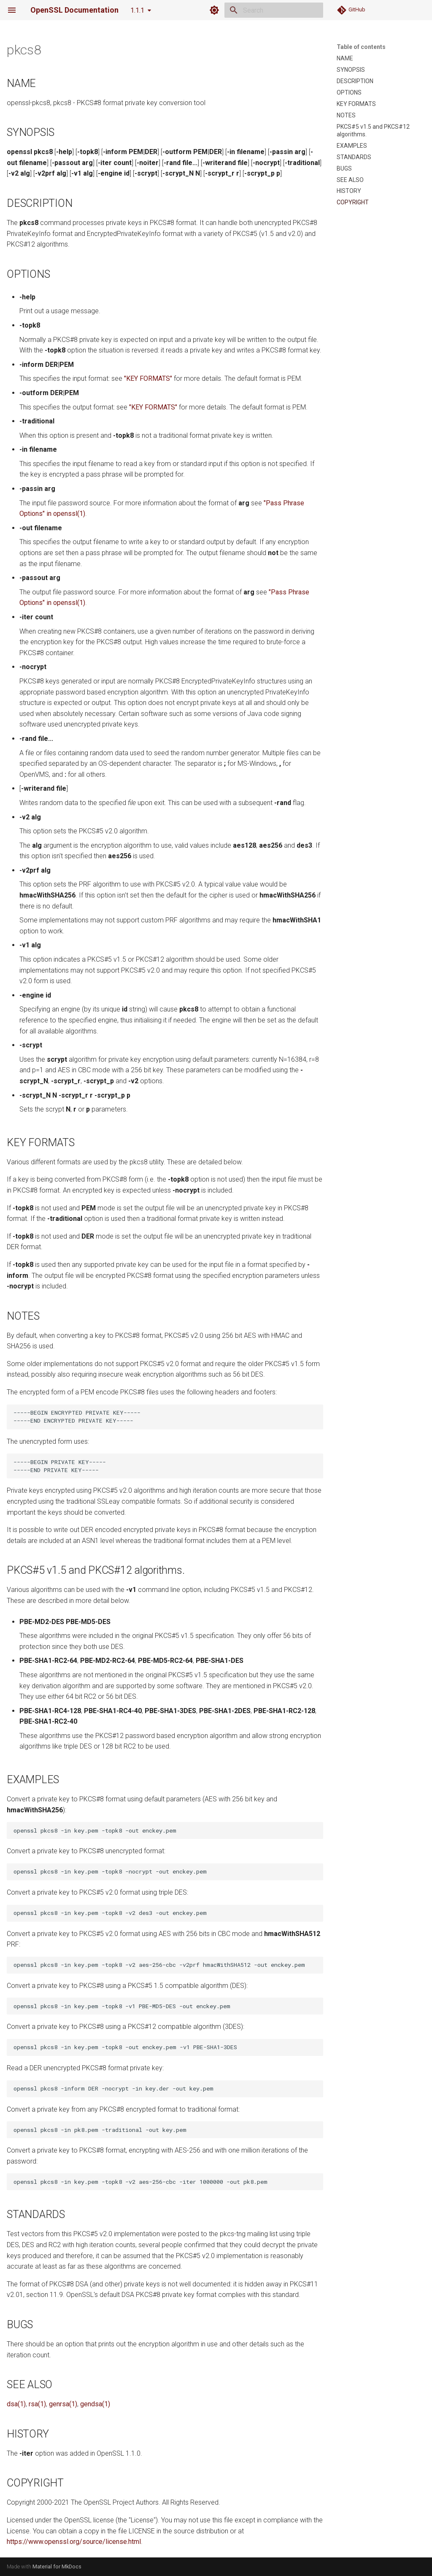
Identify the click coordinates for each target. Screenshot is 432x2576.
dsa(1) (16, 2404)
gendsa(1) (95, 2404)
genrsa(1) (63, 2404)
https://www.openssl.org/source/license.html (74, 2542)
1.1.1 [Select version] (137, 10)
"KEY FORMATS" (148, 378)
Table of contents (361, 46)
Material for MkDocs (56, 2566)
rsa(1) (37, 2404)
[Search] (273, 10)
